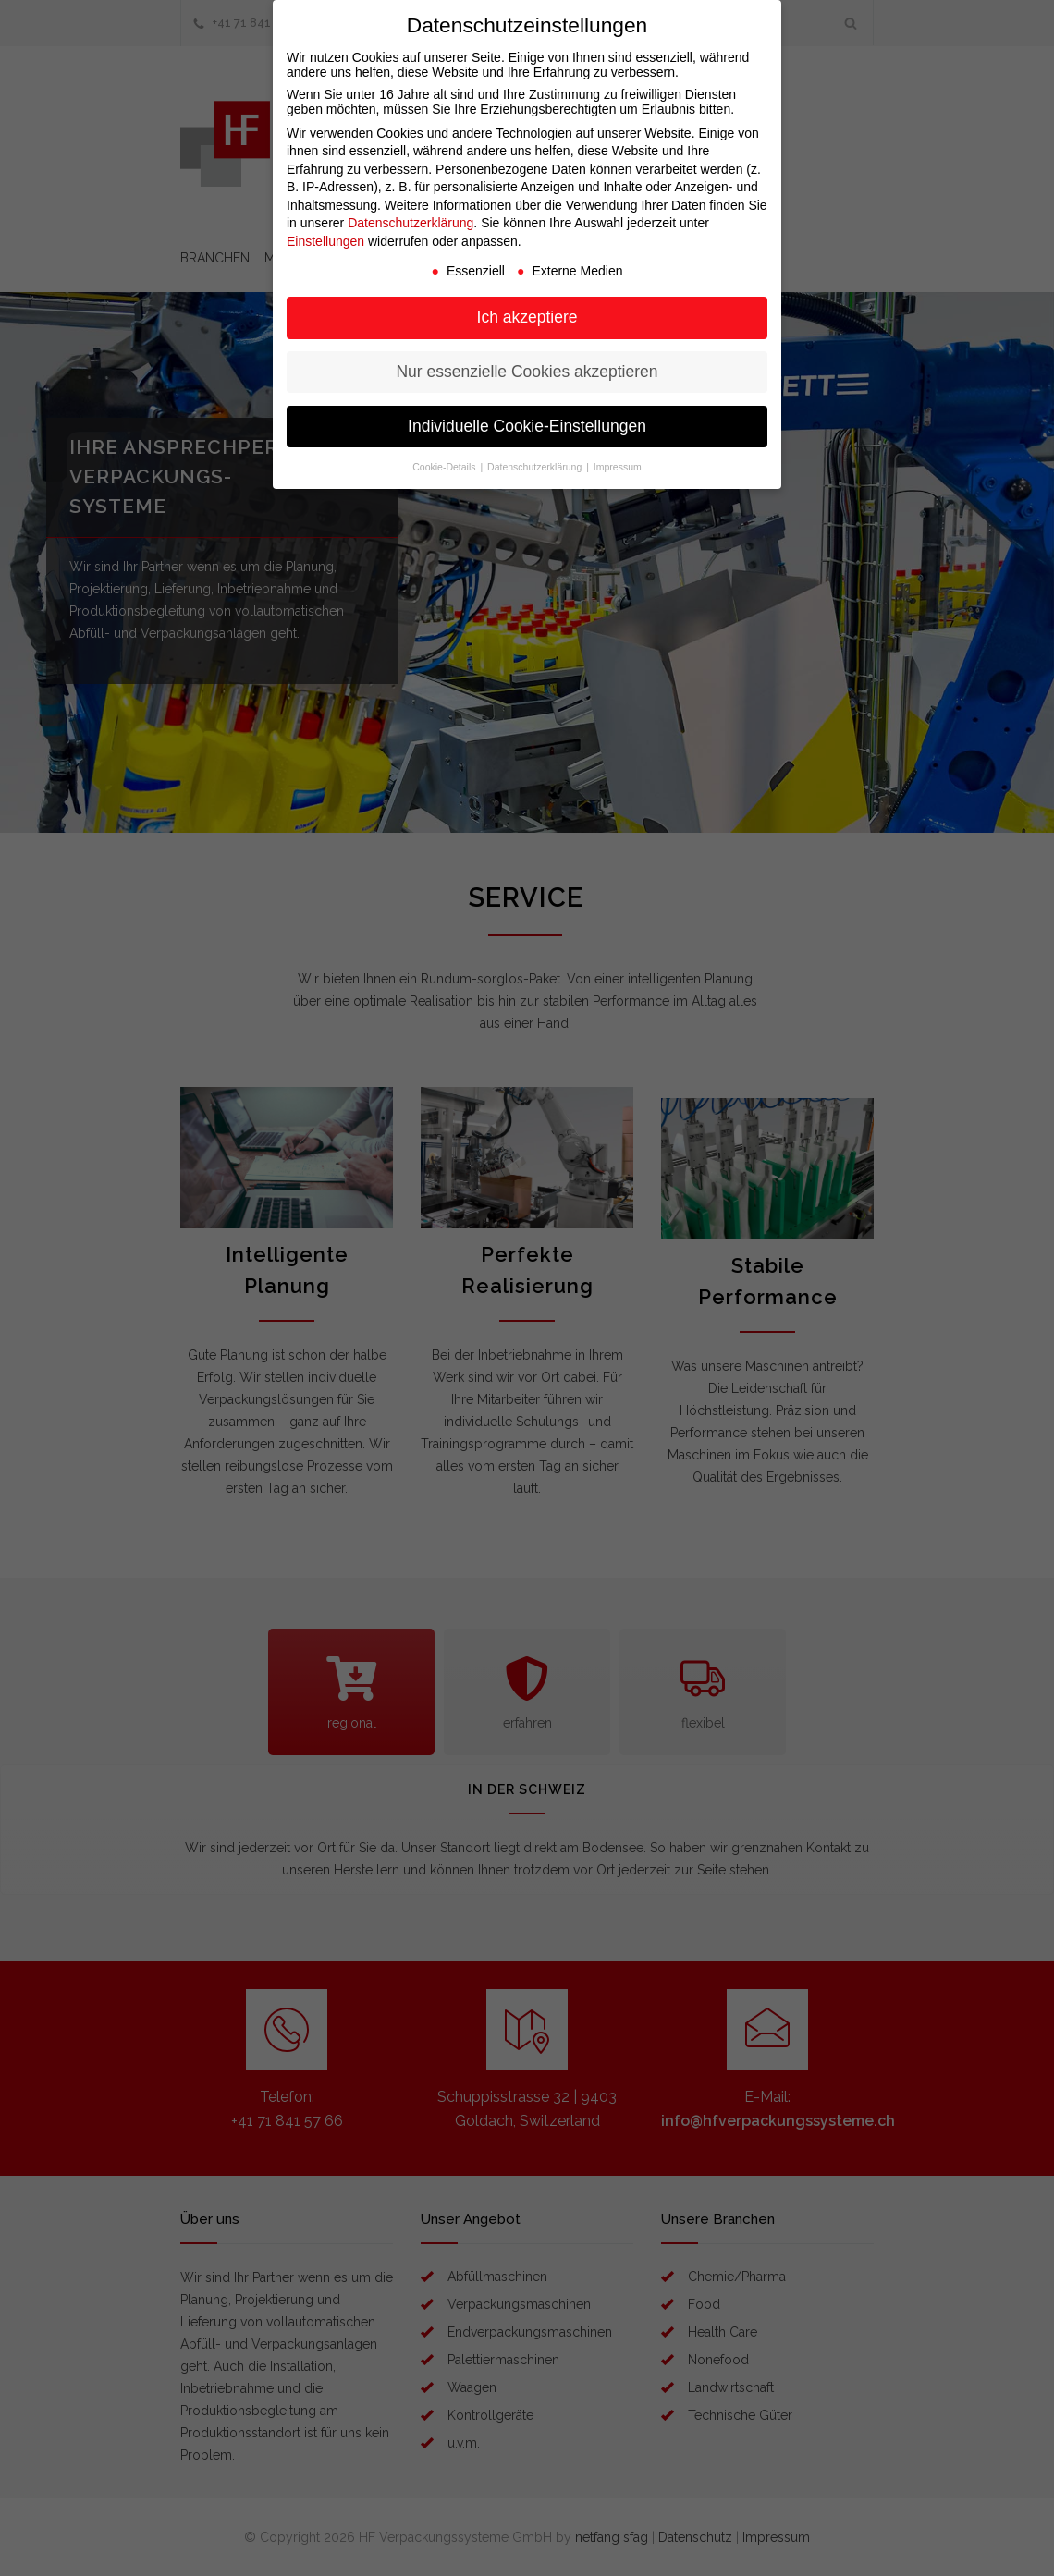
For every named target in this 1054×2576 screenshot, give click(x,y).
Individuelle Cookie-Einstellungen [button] (527, 426)
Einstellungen (325, 241)
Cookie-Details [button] (445, 466)
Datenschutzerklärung (410, 222)
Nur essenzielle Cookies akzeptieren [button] (526, 371)
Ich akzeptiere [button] (527, 317)
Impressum (618, 466)
